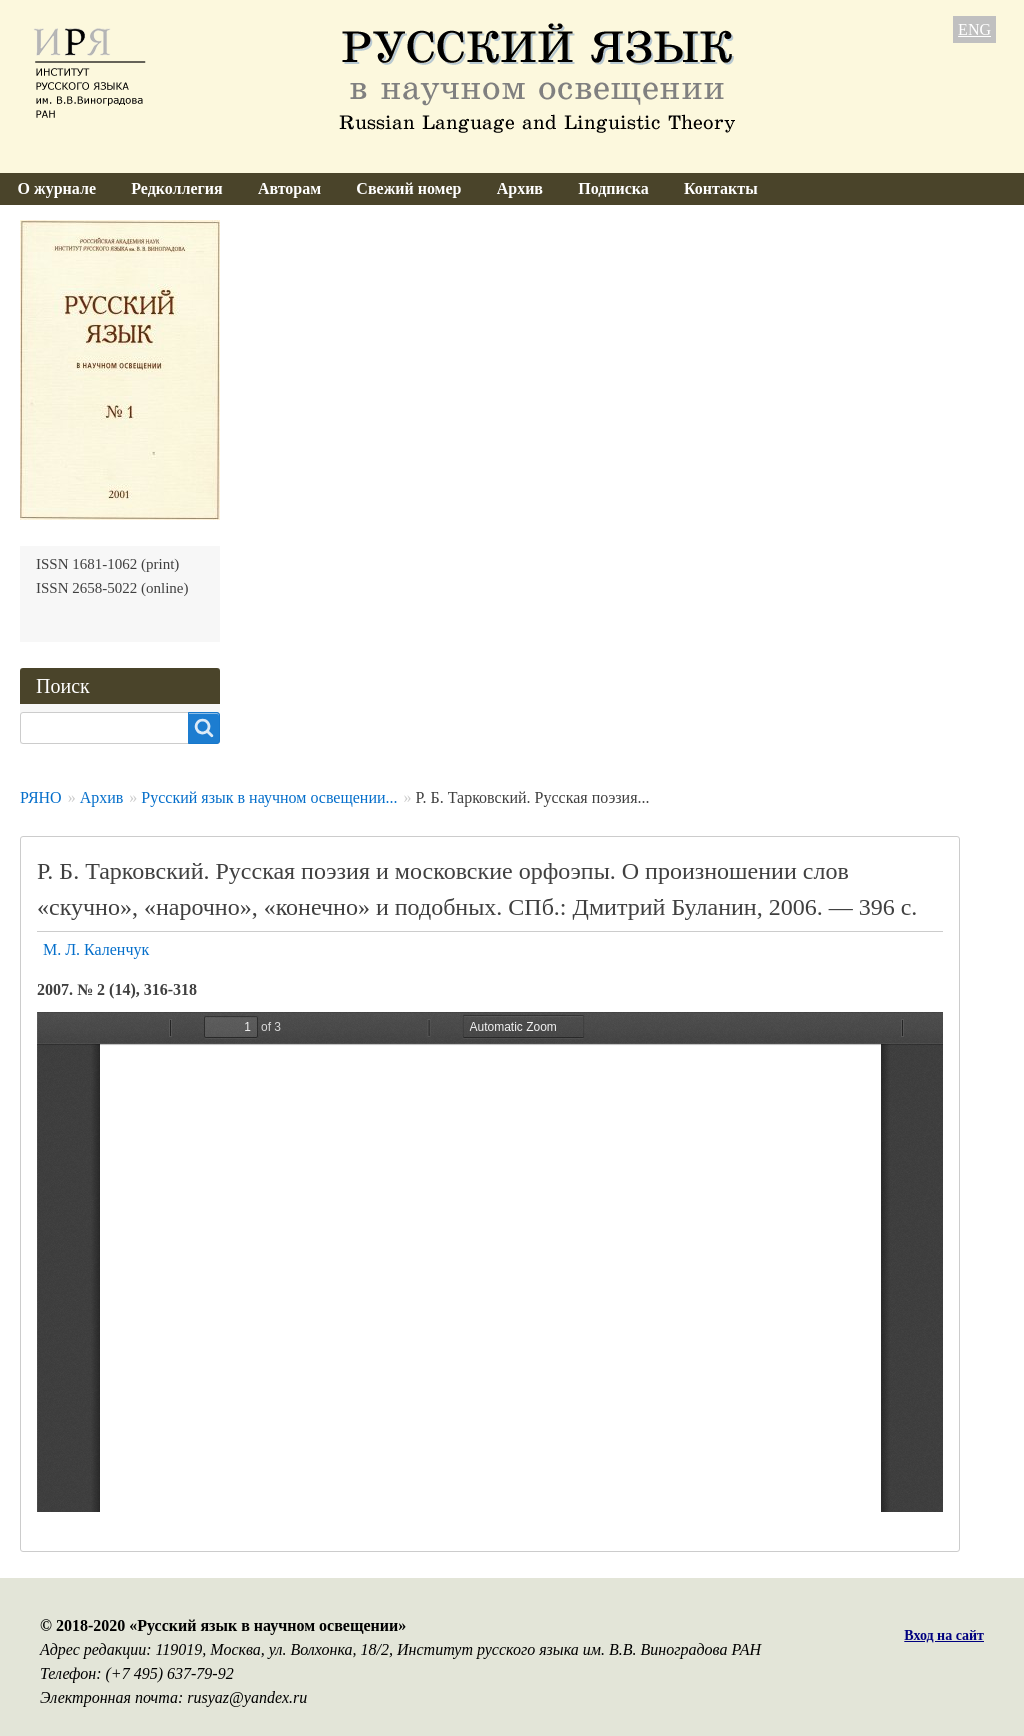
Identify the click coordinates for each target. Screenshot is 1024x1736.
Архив (520, 188)
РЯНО (41, 797)
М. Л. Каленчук (96, 949)
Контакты (721, 188)
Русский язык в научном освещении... (269, 797)
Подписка (613, 188)
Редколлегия (177, 188)
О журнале (57, 188)
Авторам (289, 188)
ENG (974, 29)
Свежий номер (408, 188)
